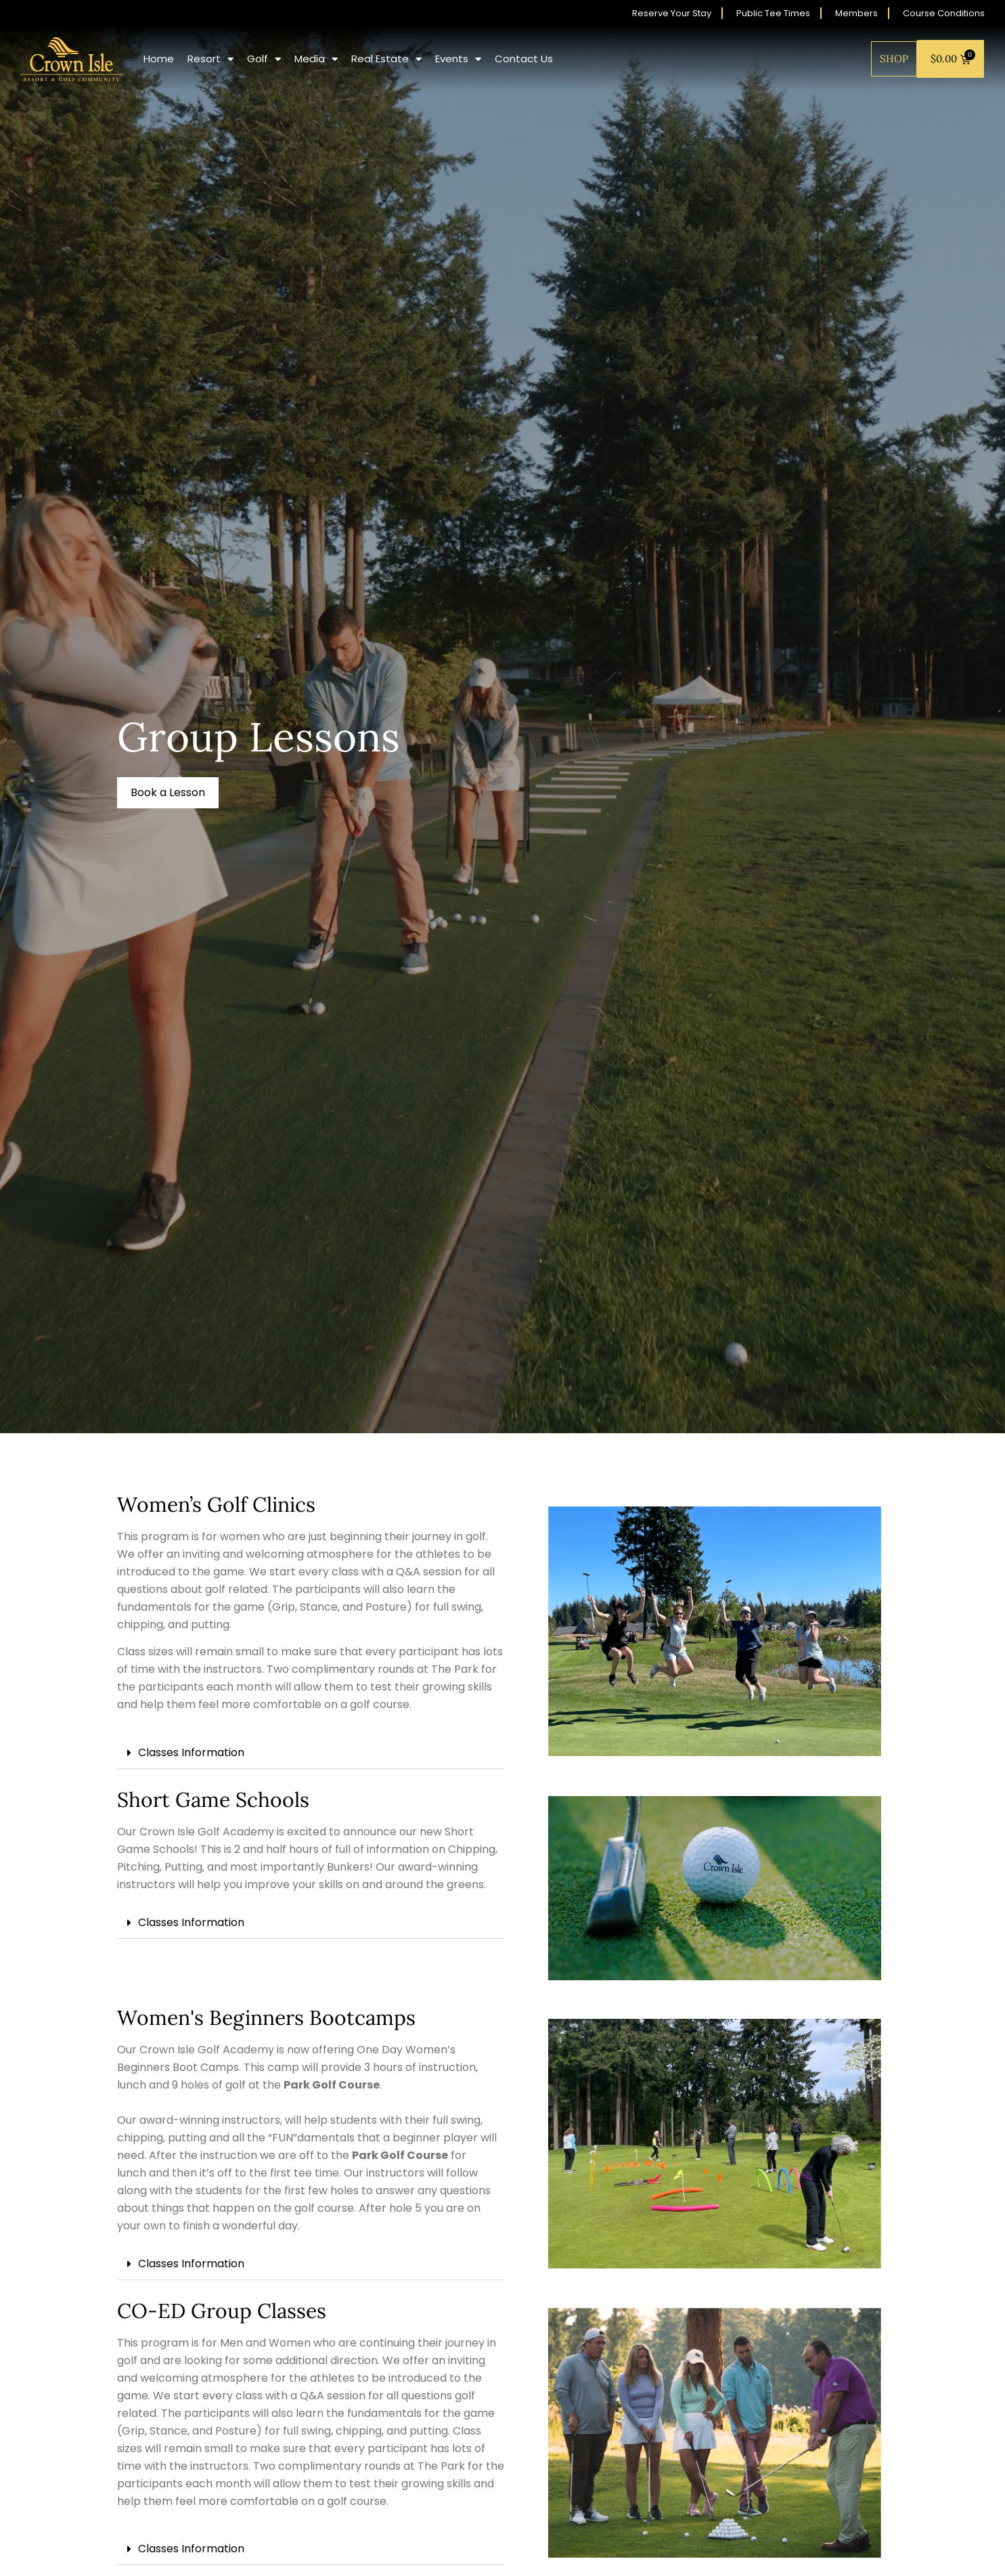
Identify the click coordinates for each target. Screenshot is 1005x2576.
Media (316, 59)
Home (158, 58)
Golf (264, 59)
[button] (168, 792)
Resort (210, 59)
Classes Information (191, 1752)
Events (458, 59)
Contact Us (524, 58)
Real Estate (386, 59)
